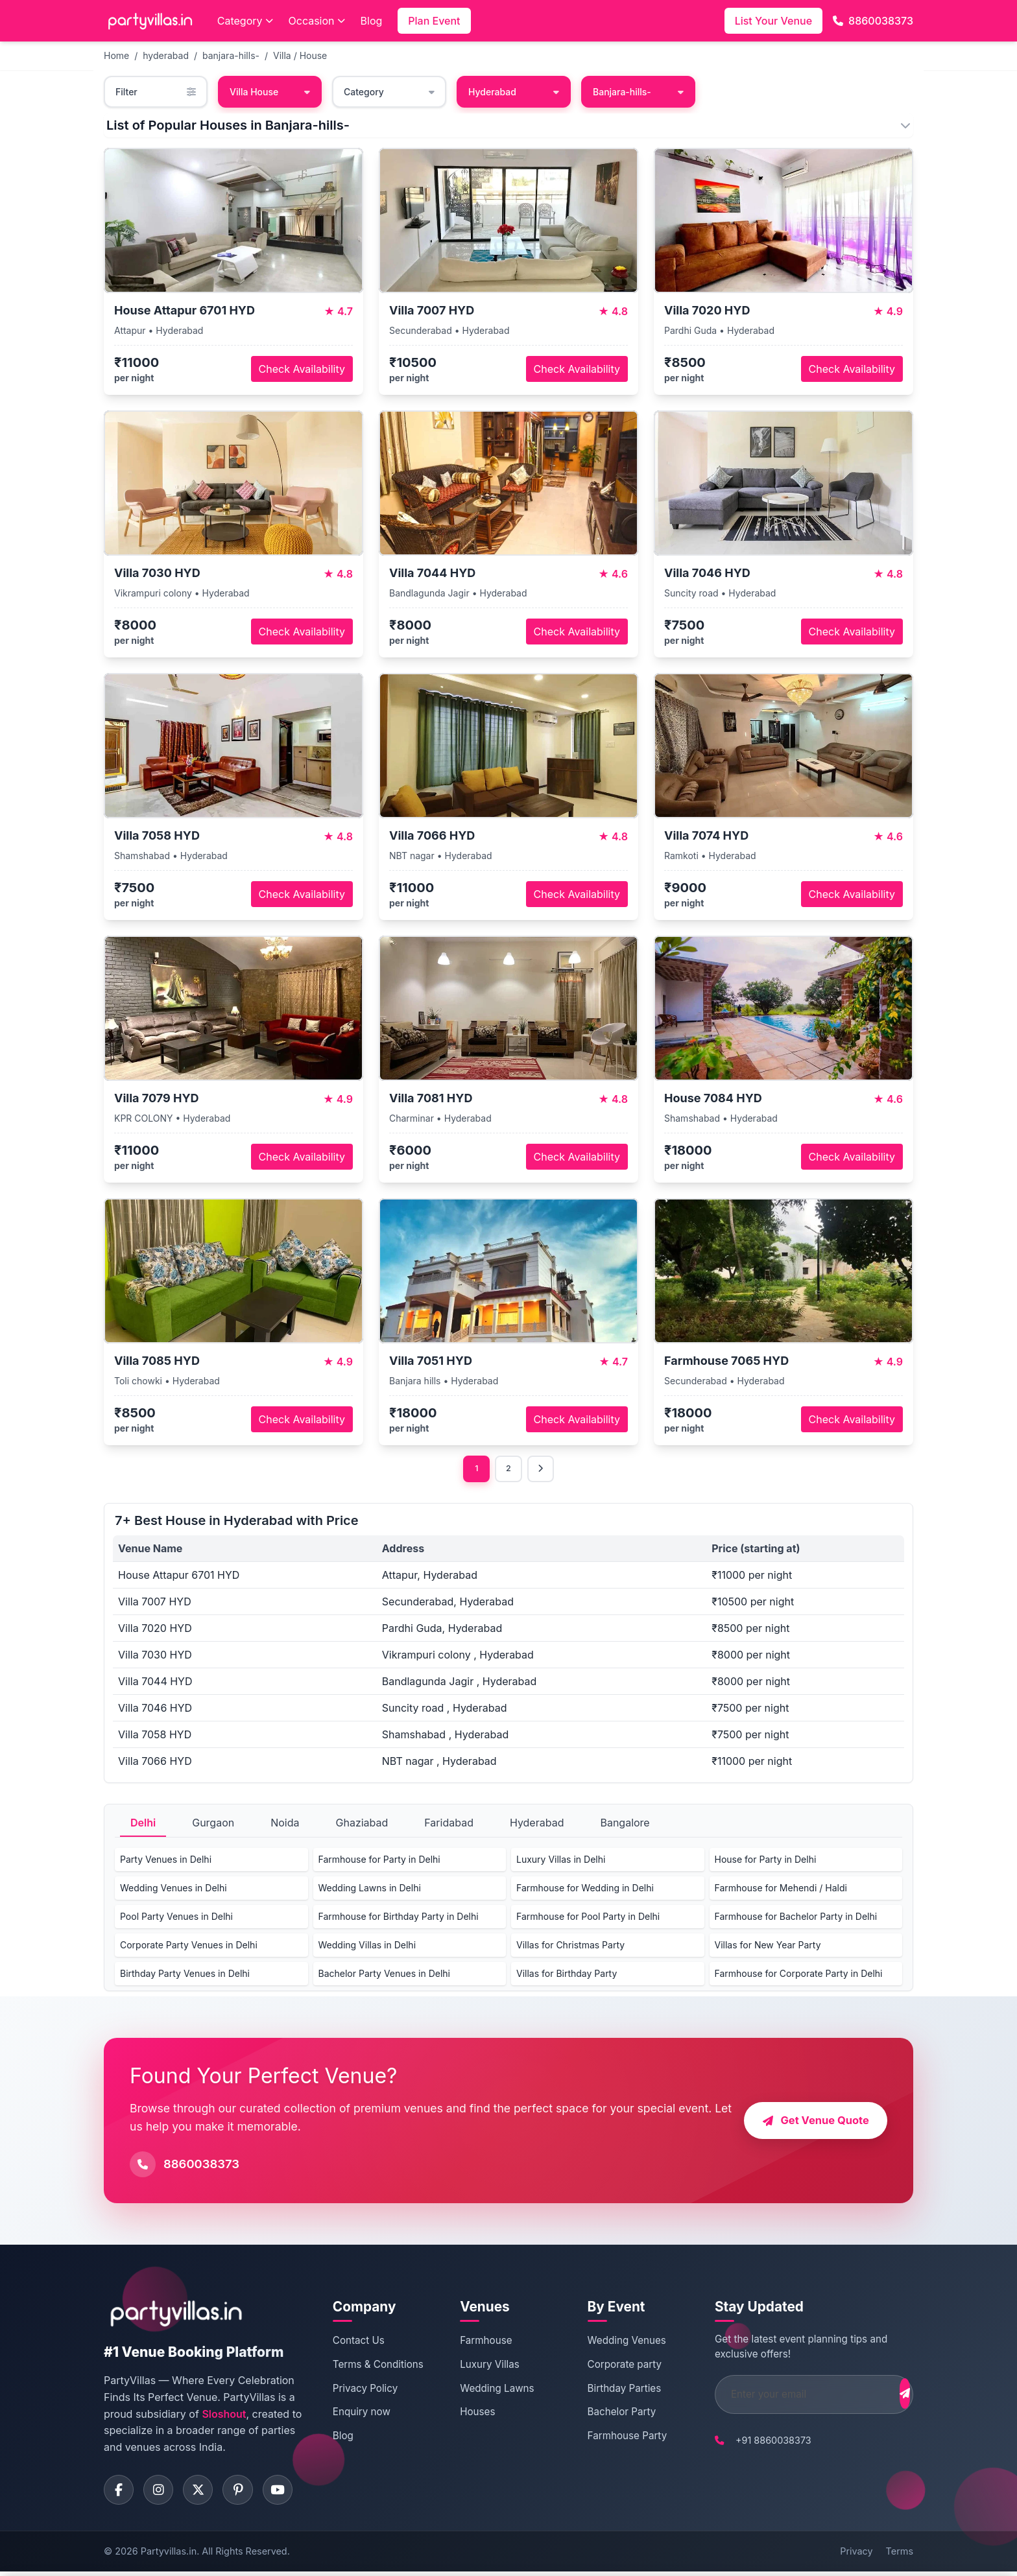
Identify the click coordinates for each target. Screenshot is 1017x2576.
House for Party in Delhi (766, 1861)
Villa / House (300, 55)
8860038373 (873, 20)
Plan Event (434, 20)
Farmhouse (477, 2342)
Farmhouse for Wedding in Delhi (585, 1889)
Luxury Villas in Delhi (560, 1861)
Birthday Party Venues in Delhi (185, 1975)
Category (245, 20)
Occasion (317, 20)
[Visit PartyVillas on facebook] (120, 2493)
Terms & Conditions (376, 2366)
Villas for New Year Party (768, 1946)
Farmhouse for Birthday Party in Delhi (398, 1918)
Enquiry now (360, 2413)
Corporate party (609, 2366)
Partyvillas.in (169, 2555)
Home (116, 55)
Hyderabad (513, 91)
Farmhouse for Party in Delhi (379, 1861)
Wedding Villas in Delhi (367, 1946)
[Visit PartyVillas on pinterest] (246, 2493)
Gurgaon (213, 1824)
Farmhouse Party (612, 2437)
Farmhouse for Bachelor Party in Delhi (796, 1918)
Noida (284, 1824)
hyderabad (166, 55)
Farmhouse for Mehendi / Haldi (781, 1889)
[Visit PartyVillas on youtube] (288, 2493)
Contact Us (357, 2342)
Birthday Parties (609, 2389)
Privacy (856, 2555)
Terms (899, 2555)
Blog (372, 20)
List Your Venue (773, 20)
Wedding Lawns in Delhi (369, 1889)
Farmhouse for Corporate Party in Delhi (799, 1975)
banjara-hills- (230, 55)
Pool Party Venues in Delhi (176, 1918)
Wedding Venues (611, 2342)
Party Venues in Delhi (165, 1861)
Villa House (270, 91)
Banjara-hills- (638, 91)
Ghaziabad (362, 1824)
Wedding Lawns (488, 2389)
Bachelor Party (606, 2413)
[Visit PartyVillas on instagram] (162, 2493)
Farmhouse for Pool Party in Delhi (588, 1918)
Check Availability (302, 368)
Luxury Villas (481, 2366)
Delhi (143, 1824)
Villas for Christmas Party (570, 1946)
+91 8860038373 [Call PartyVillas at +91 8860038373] (751, 2442)
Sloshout (224, 2415)
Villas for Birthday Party (566, 1975)
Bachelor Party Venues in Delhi (384, 1975)
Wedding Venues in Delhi (173, 1889)
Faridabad (448, 1824)
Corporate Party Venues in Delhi (188, 1946)
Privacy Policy (363, 2389)
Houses (468, 2413)
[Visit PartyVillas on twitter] (204, 2493)
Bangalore (624, 1824)
